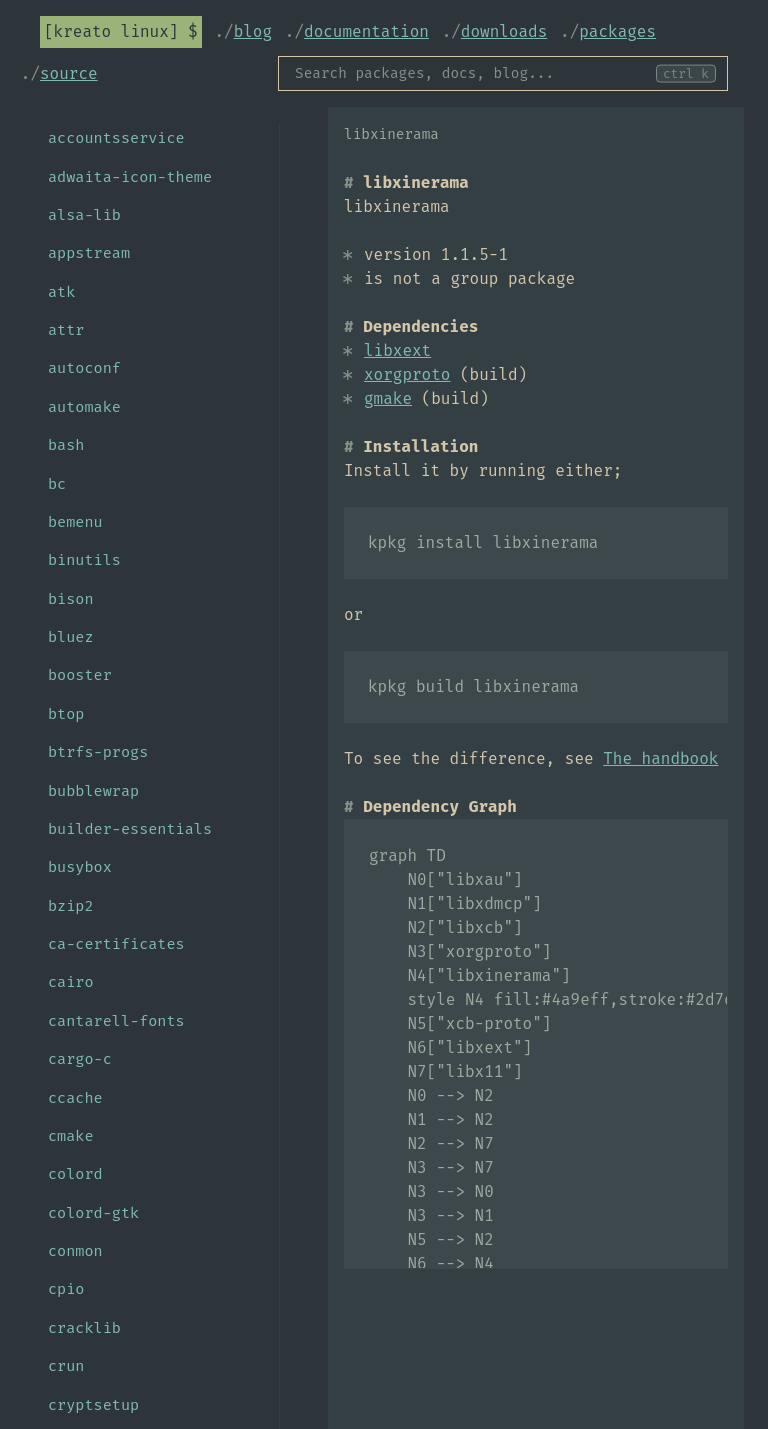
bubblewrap (93, 791)
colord (75, 1174)
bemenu (75, 522)
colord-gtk (93, 1213)
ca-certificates (116, 944)
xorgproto (407, 374)
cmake (71, 1136)
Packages (617, 31)
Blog (253, 31)
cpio (66, 1289)
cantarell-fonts (116, 1021)
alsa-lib (84, 215)
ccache (75, 1098)
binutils (84, 560)
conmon (75, 1251)
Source (69, 73)
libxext (397, 350)
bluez (71, 637)
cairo (71, 982)
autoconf (84, 368)
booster (80, 675)
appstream (89, 253)
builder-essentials (130, 829)
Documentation (366, 31)
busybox (80, 867)
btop (66, 714)
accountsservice (116, 138)
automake (84, 407)
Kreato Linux (111, 31)
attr (66, 330)
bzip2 (71, 906)
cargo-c (80, 1059)
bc (57, 484)
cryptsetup (93, 1405)
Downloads (504, 31)
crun (66, 1366)
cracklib (84, 1328)
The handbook (660, 758)
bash (66, 445)
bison (71, 599)
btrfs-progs (98, 752)
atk (61, 292)
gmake (388, 398)
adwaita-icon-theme (130, 177)
